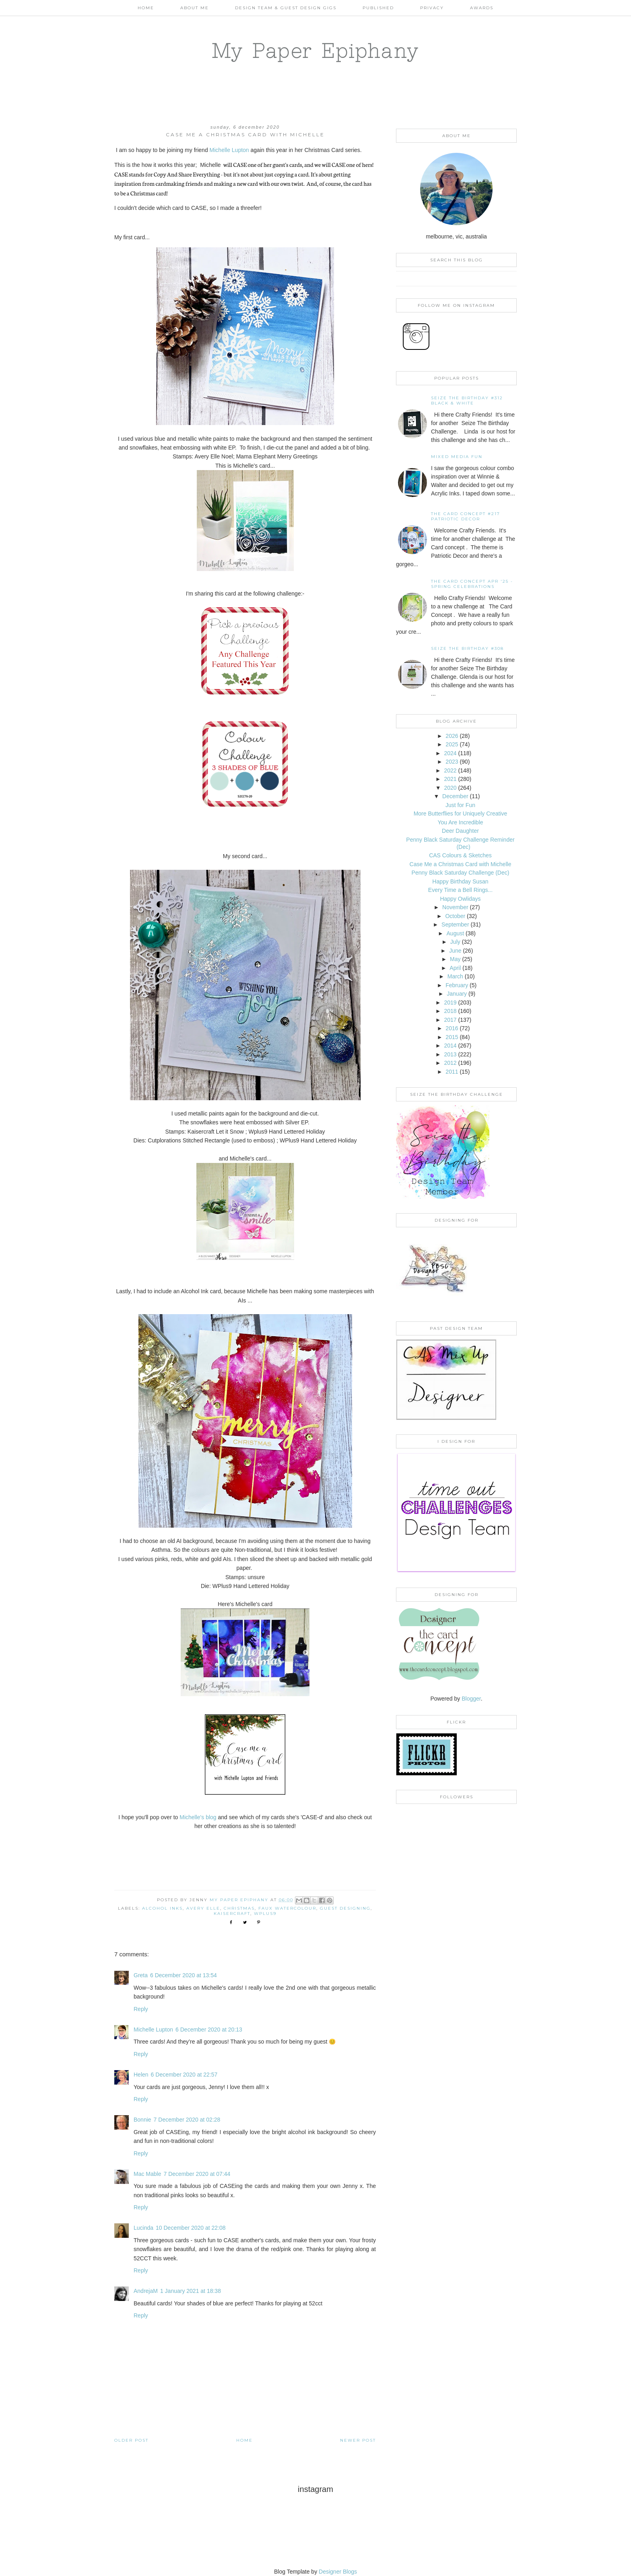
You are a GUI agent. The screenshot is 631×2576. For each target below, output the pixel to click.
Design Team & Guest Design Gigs (285, 7)
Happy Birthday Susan (460, 881)
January (457, 993)
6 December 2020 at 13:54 (183, 1975)
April (455, 968)
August (455, 933)
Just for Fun (460, 805)
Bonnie (142, 2119)
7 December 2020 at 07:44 (196, 2174)
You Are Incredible (460, 822)
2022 (450, 770)
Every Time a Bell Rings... (460, 890)
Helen (141, 2074)
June (455, 950)
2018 (450, 1011)
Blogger (471, 1698)
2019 (450, 1002)
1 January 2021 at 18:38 (190, 2291)
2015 (451, 1037)
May (455, 959)
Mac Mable (147, 2174)
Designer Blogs (338, 2571)
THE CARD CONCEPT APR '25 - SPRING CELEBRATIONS (472, 584)
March (455, 976)
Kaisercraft (232, 1913)
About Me (194, 7)
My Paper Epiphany (316, 50)
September (455, 924)
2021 (450, 779)
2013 (450, 1054)
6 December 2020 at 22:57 (184, 2074)
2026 (451, 736)
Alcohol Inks (162, 1908)
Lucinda (143, 2228)
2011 (451, 1071)
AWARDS (481, 7)
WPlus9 (265, 1913)
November (455, 907)
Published (378, 7)
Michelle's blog (197, 1817)
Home (146, 7)
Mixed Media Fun (457, 456)
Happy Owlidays (460, 899)
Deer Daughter (460, 831)
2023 (451, 761)
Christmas (239, 1908)
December (455, 796)
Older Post (131, 2440)
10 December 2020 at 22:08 (191, 2228)
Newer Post (358, 2440)
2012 (450, 1063)
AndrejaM (146, 2291)
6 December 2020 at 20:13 (208, 2029)
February (456, 985)
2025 (451, 744)
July (455, 942)
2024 (450, 753)
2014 (450, 1045)
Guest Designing (345, 1908)
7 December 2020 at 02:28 (187, 2119)
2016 (451, 1028)
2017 (450, 1020)
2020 (450, 788)
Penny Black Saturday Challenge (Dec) (460, 872)
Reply (141, 2009)
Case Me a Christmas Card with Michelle (460, 864)
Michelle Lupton (229, 150)
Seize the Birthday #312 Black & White (467, 400)
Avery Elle (203, 1908)
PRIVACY (432, 7)
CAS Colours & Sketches (460, 855)
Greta (141, 1975)
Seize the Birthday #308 (467, 648)
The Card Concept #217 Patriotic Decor (465, 516)
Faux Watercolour (287, 1908)
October (455, 916)
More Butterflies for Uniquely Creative (460, 813)
